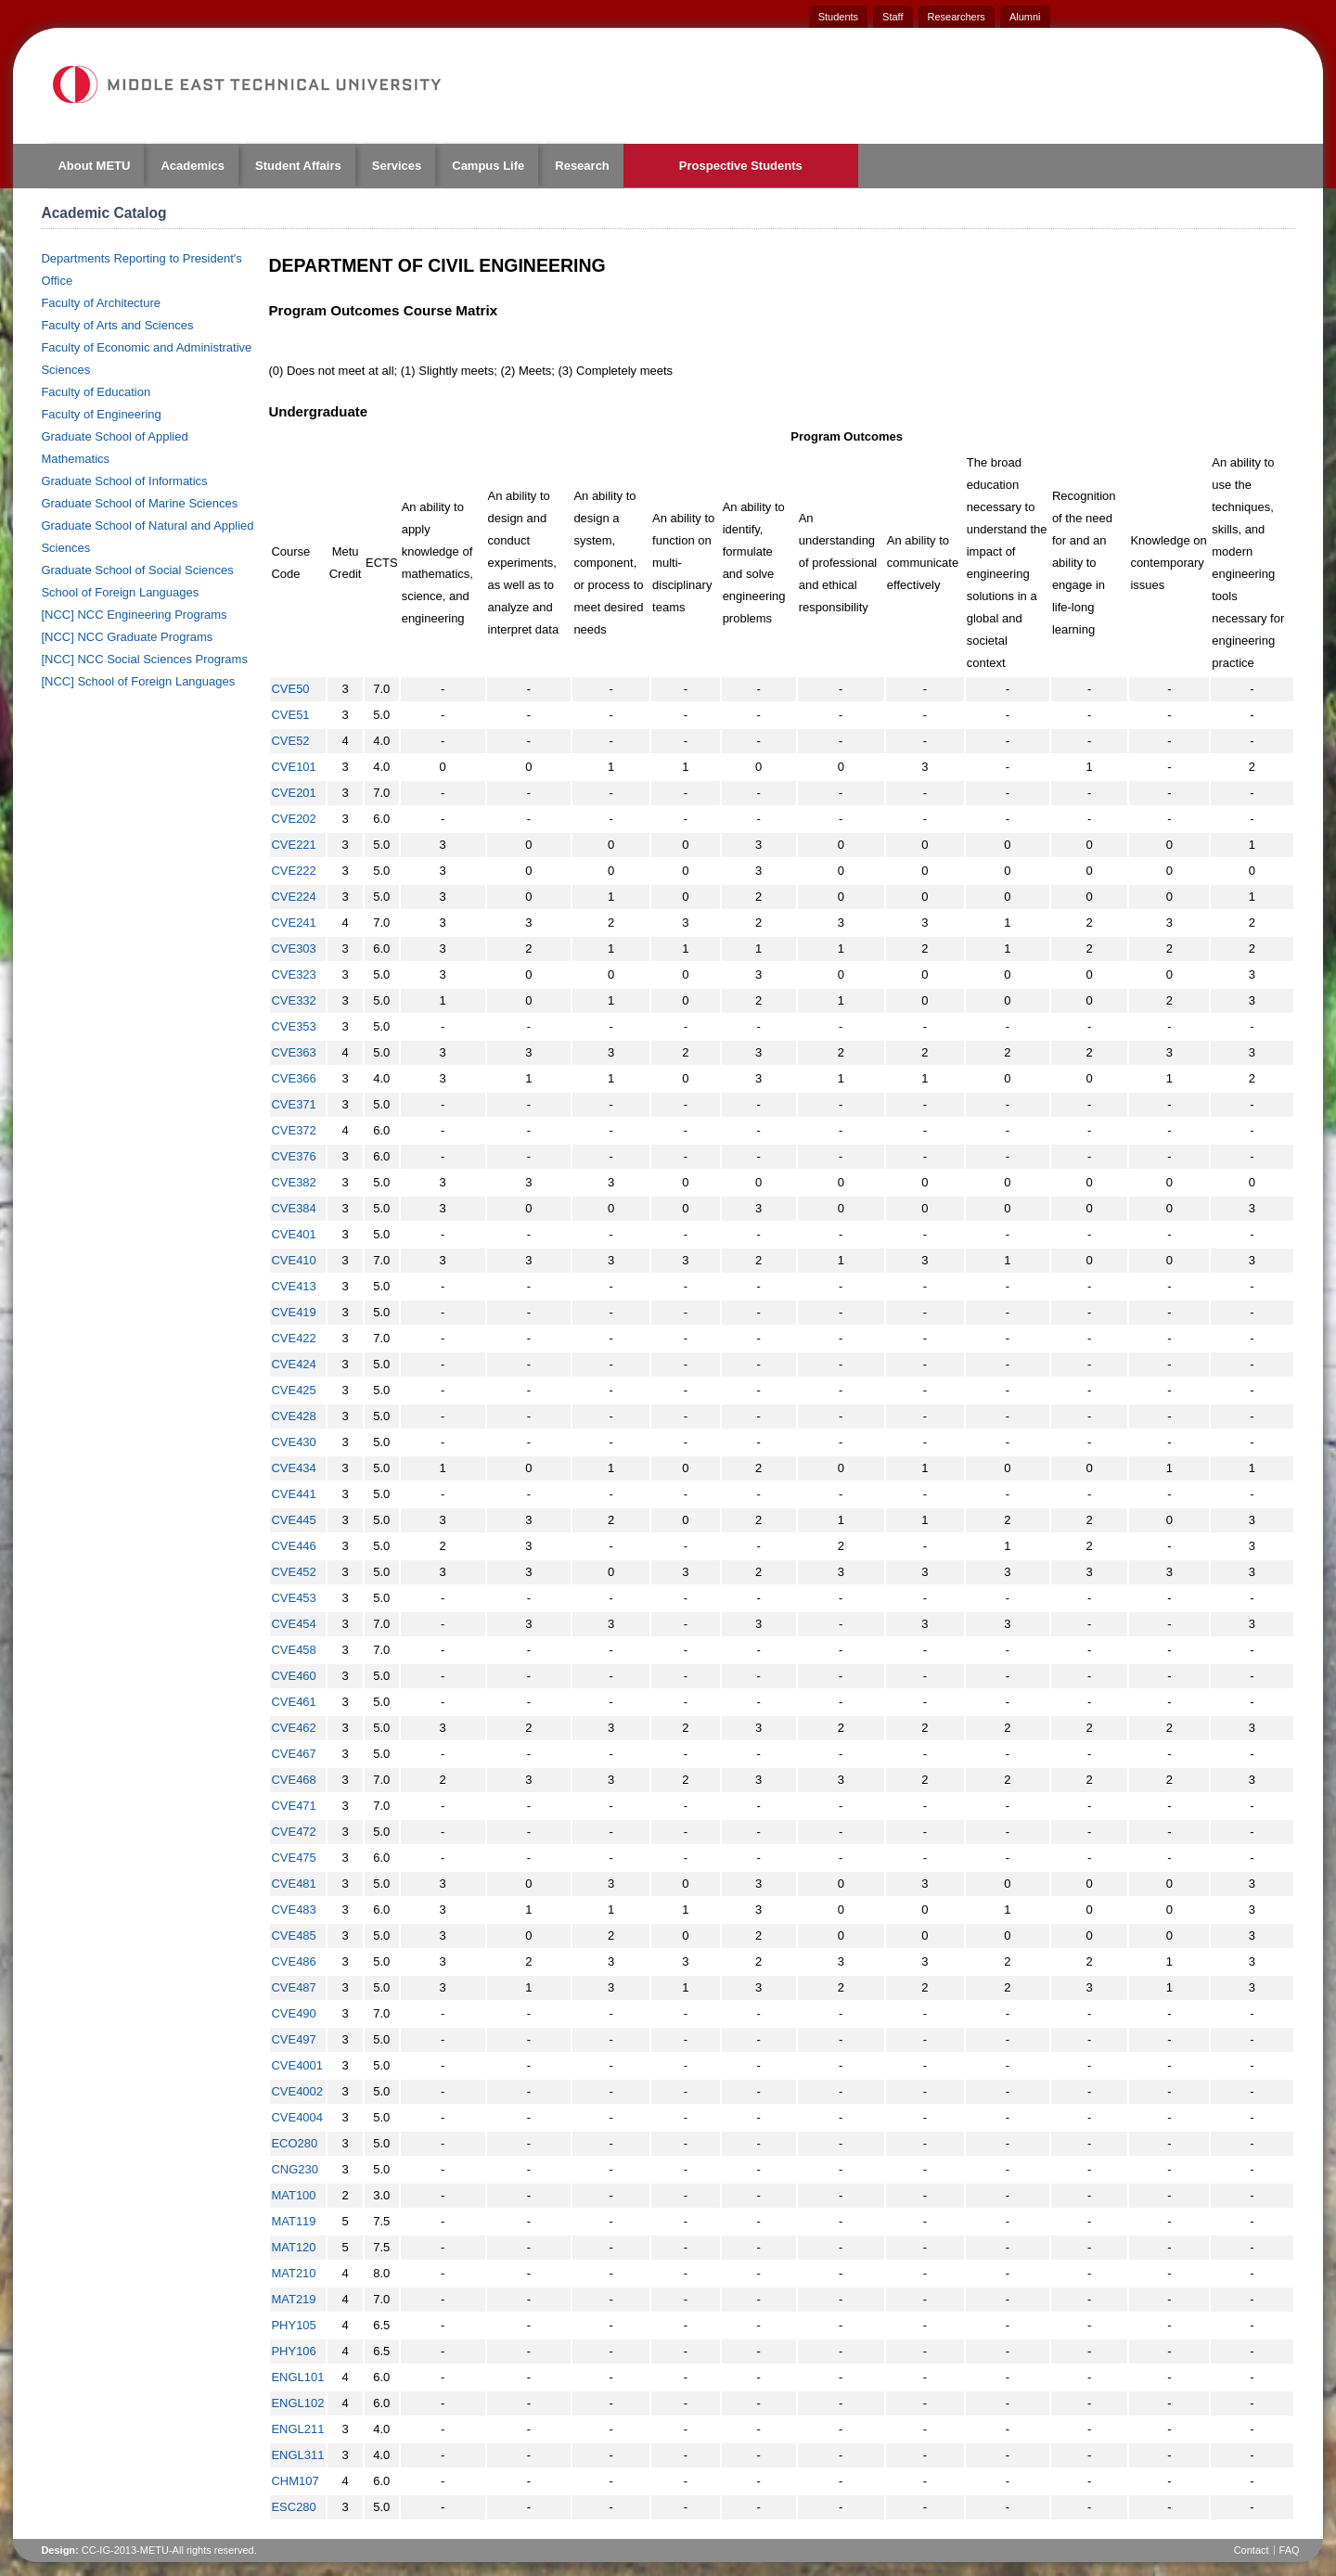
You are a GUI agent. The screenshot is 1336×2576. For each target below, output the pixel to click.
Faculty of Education (95, 392)
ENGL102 (297, 2403)
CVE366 (293, 1078)
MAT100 (293, 2195)
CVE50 (290, 689)
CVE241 (293, 922)
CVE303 (293, 948)
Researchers (956, 16)
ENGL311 (297, 2455)
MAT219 (293, 2299)
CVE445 (293, 1520)
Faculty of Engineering (101, 414)
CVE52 (290, 741)
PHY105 (293, 2325)
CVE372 (293, 1130)
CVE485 (293, 1935)
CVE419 (293, 1312)
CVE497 (293, 2039)
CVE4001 (297, 2065)
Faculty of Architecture (101, 303)
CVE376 (293, 1156)
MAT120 (293, 2247)
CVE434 (293, 1468)
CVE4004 (297, 2117)
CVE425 (293, 1390)
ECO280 (294, 2143)
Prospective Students (741, 166)
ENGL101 (297, 2377)
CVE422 (293, 1338)
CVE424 (293, 1364)
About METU (94, 166)
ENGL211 (297, 2429)
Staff (892, 16)
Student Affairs (298, 166)
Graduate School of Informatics (124, 481)
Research (582, 166)
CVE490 (293, 2013)
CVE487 (293, 1987)
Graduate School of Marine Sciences (139, 503)
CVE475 (293, 1858)
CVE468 (293, 1780)
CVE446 (293, 1546)
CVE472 (293, 1832)
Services (397, 166)
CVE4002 (297, 2091)
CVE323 (293, 974)
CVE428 (293, 1416)
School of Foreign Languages (120, 592)
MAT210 (293, 2273)
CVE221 (293, 845)
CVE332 (293, 1000)
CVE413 (293, 1286)
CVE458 (293, 1650)
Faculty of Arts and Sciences (117, 325)
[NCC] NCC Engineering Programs (133, 615)
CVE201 (293, 793)
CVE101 (293, 767)
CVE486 (293, 1961)
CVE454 (293, 1624)
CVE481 (293, 1883)
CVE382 (293, 1182)
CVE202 (293, 819)
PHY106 (293, 2351)
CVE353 (293, 1026)
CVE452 (293, 1572)
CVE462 (293, 1728)
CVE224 (293, 897)
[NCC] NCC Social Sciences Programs (144, 659)
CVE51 (290, 715)
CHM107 (294, 2481)
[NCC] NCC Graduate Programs (126, 637)
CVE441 (293, 1494)
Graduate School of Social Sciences (137, 570)
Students (838, 16)
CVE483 (293, 1909)
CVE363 (293, 1052)
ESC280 (293, 2507)
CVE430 (293, 1442)
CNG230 (294, 2169)
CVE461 (293, 1702)
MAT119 (293, 2221)
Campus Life (488, 166)
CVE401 (293, 1234)
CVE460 (293, 1676)
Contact (1251, 2550)
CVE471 (293, 1806)
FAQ (1289, 2550)
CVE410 (293, 1260)
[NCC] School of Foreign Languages (138, 681)
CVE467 (293, 1754)
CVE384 (293, 1208)
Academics (193, 166)
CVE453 (293, 1598)
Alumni (1025, 16)
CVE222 (293, 871)
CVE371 (293, 1104)
